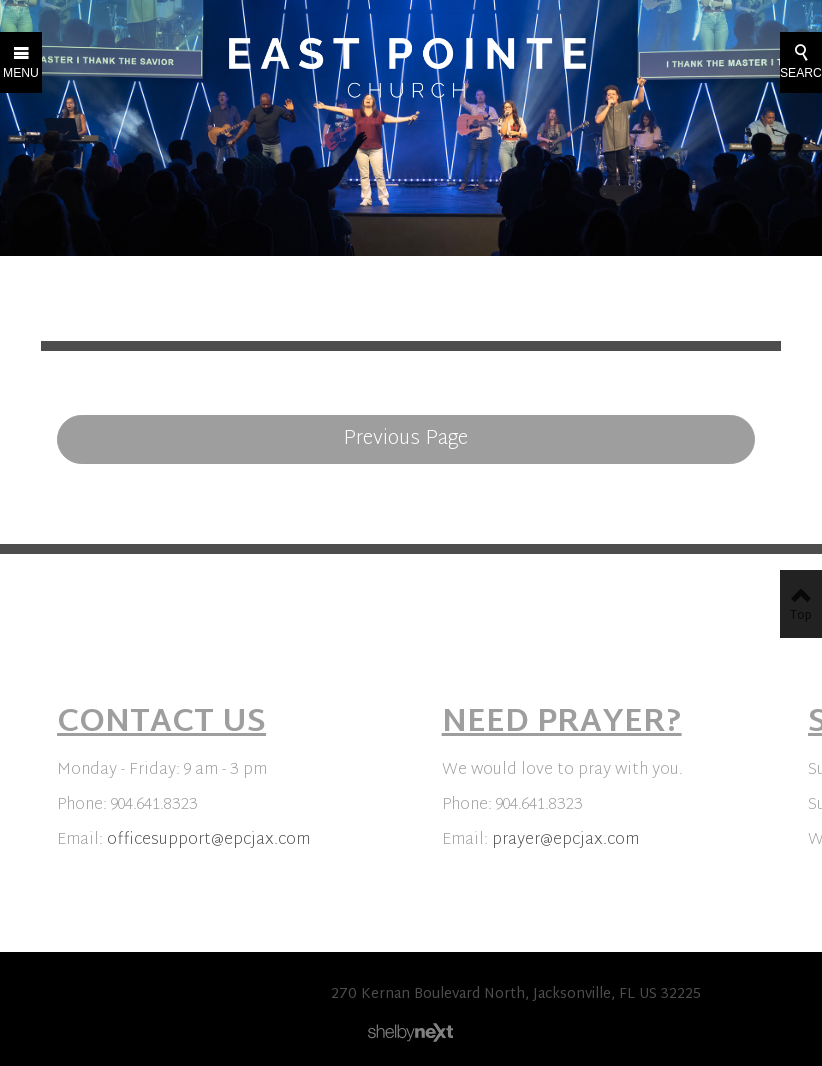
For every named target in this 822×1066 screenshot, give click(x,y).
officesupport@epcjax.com (208, 840)
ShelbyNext (410, 1033)
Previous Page (405, 439)
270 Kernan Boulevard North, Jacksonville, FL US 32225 (516, 994)
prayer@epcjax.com (565, 840)
